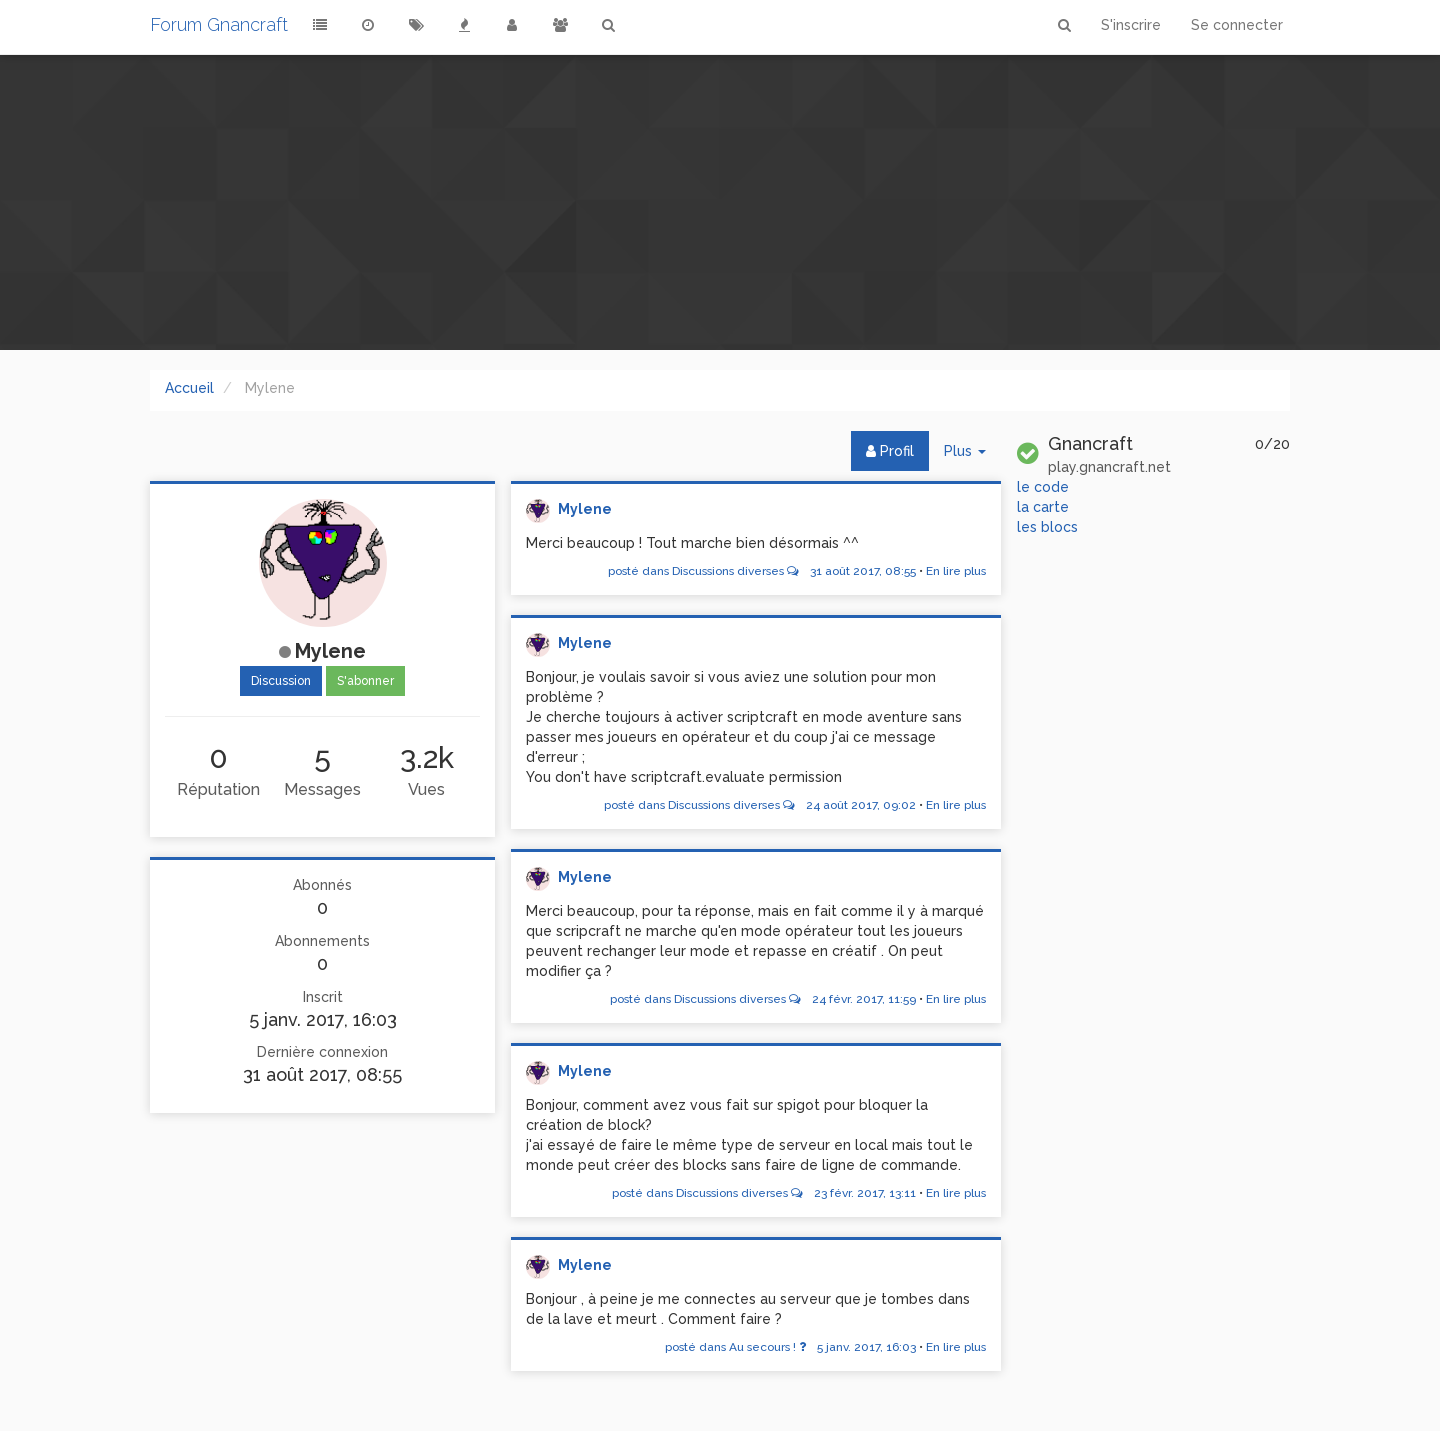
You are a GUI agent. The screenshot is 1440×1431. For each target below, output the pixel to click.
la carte (1043, 507)
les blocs (1047, 527)
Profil (890, 451)
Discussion (281, 681)
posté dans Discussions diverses (762, 571)
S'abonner (365, 681)
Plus (972, 455)
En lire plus (956, 571)
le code (1043, 487)
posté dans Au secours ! (790, 1347)
